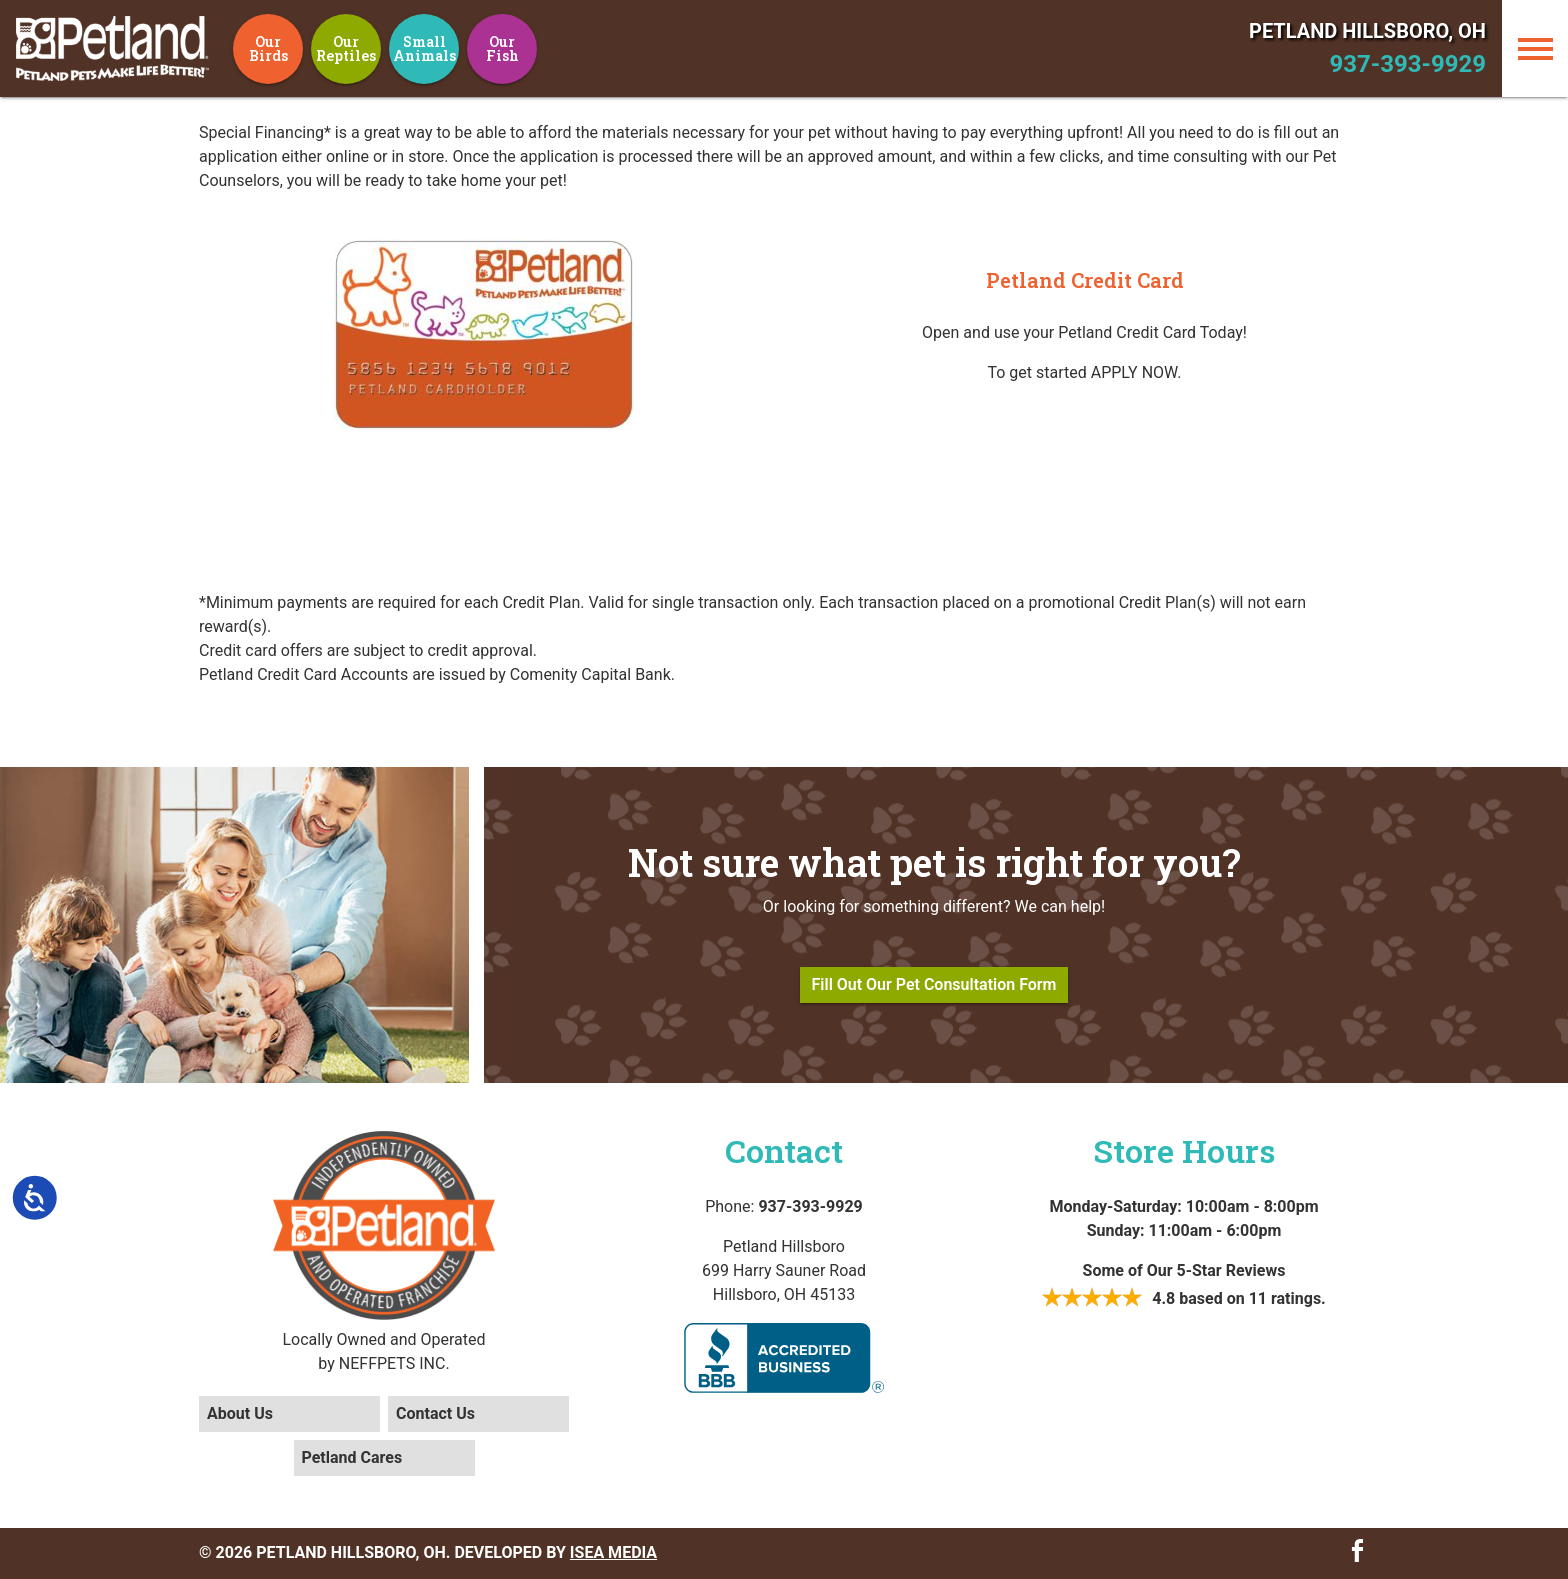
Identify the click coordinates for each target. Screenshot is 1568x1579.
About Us (240, 1413)
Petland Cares (352, 1457)
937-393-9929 (1407, 64)
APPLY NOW (1134, 372)
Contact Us (435, 1413)
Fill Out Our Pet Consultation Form (934, 984)
